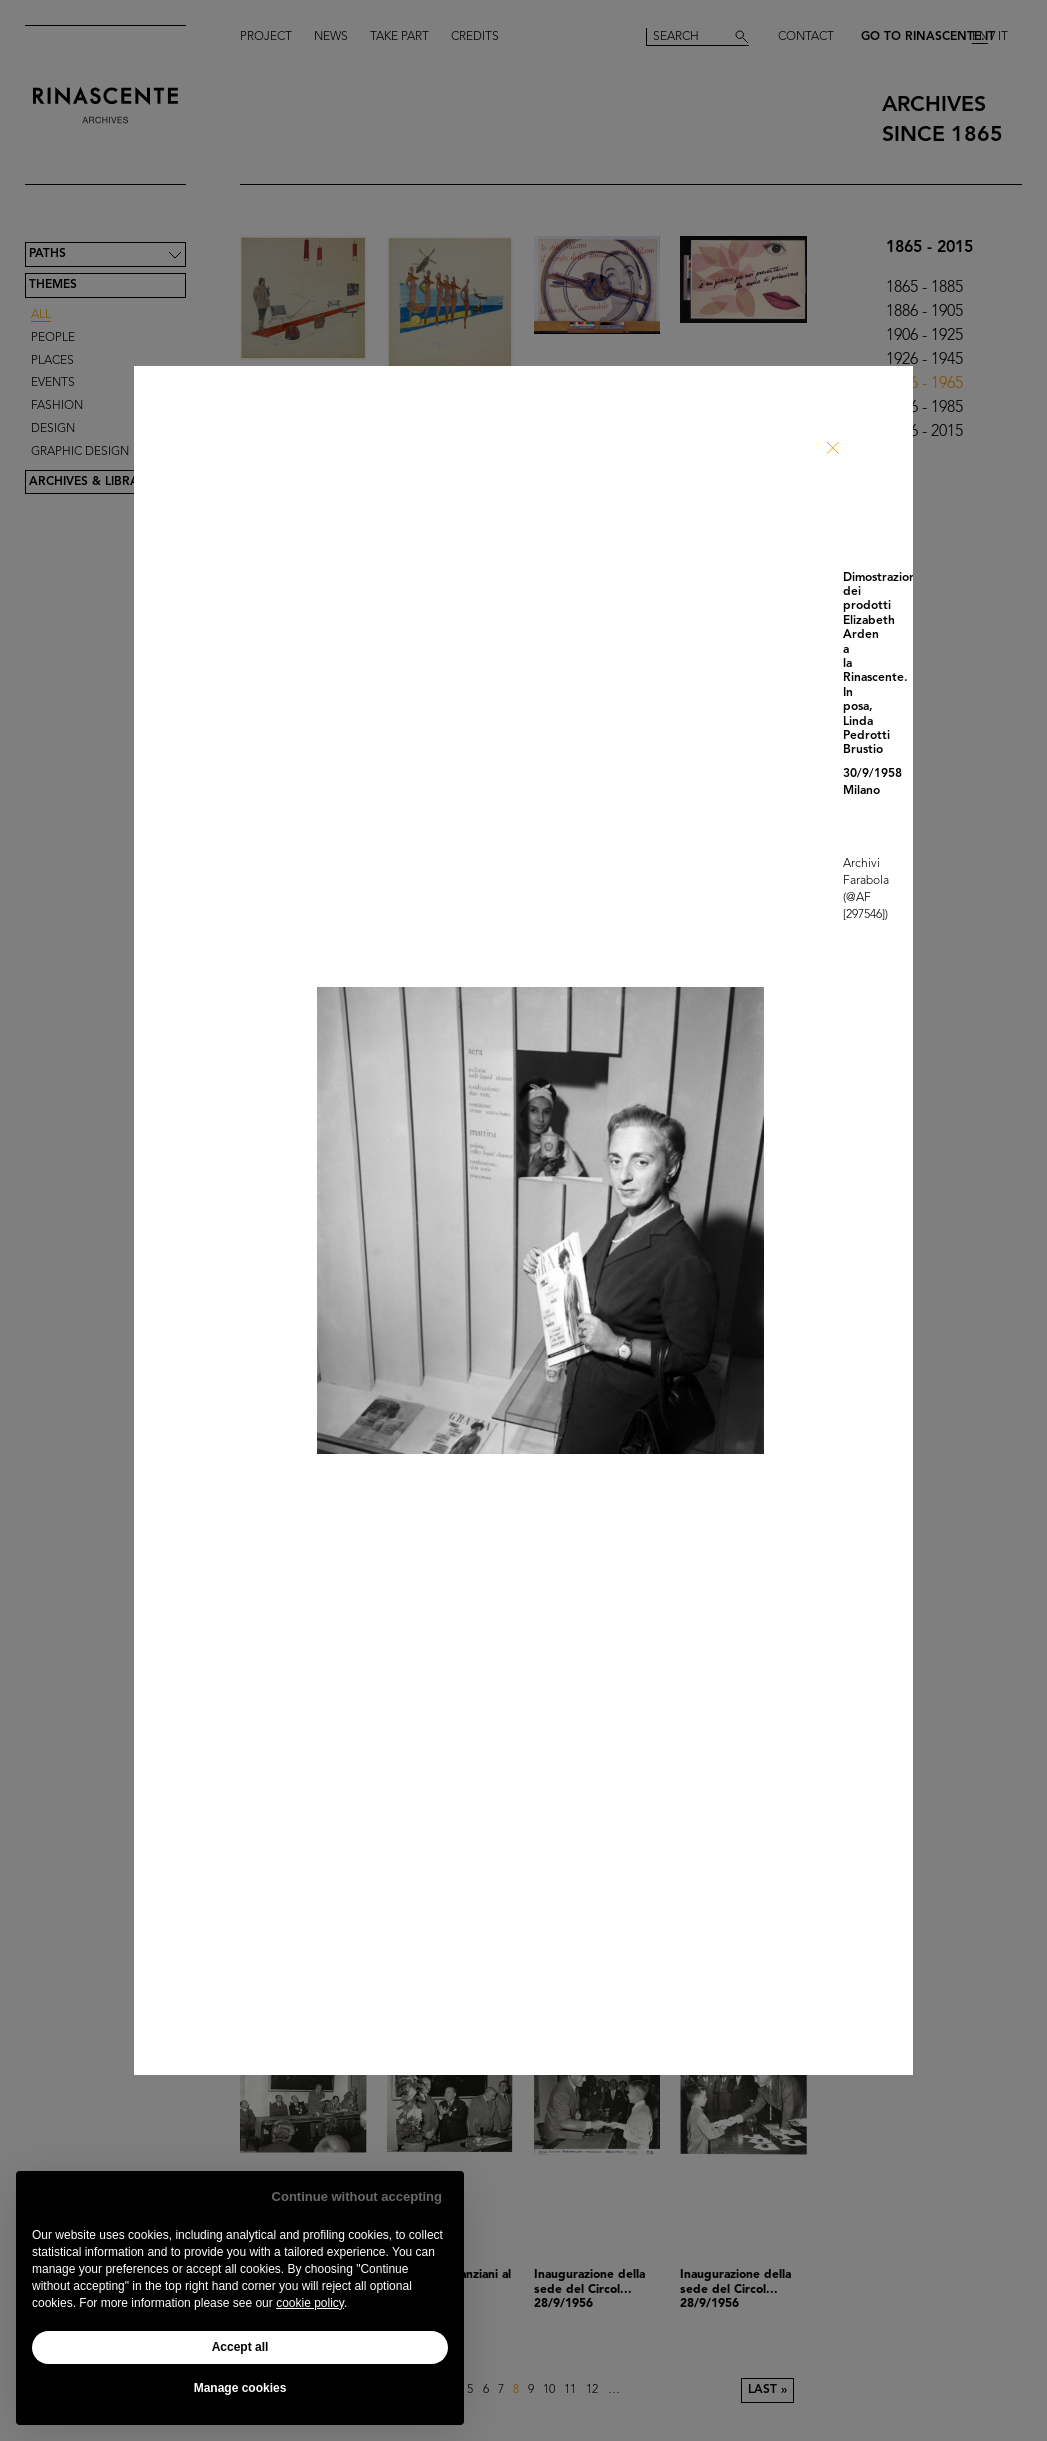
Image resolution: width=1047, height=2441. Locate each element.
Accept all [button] (240, 2347)
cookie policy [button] (310, 2303)
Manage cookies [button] (240, 2388)
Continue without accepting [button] (357, 2196)
